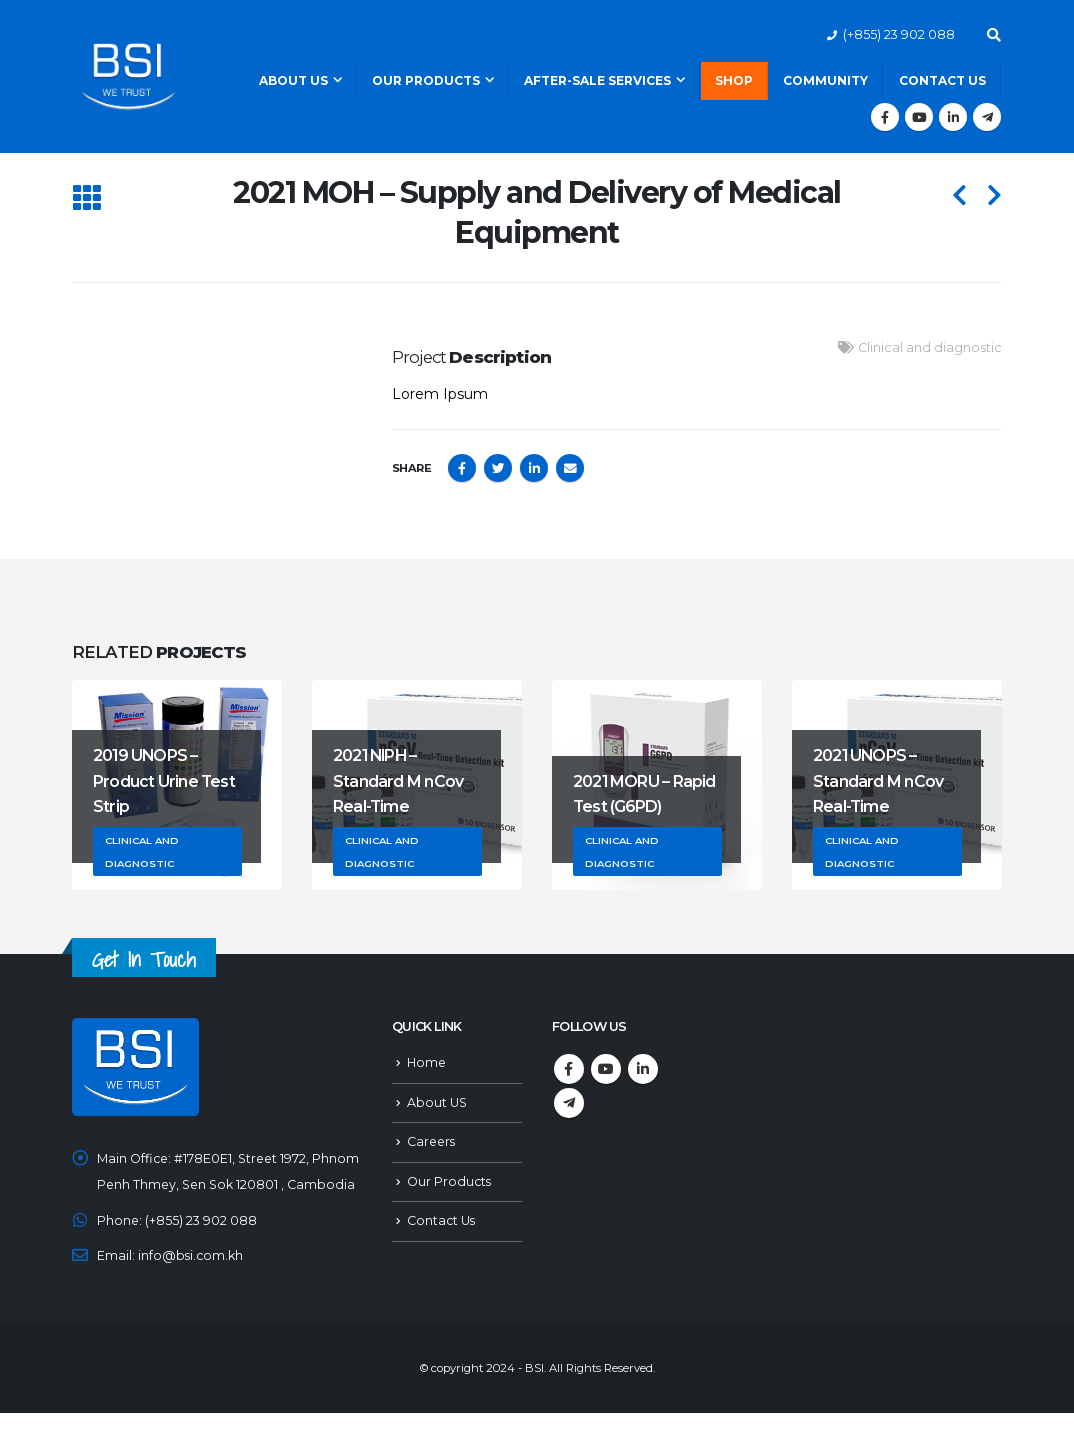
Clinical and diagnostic (930, 347)
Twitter (498, 468)
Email (570, 468)
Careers (432, 1141)
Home (427, 1062)
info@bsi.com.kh (191, 1282)
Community (825, 80)
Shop (734, 80)
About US (437, 1102)
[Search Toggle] (993, 35)
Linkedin (643, 1069)
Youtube (606, 1069)
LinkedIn (534, 468)
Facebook (462, 468)
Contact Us (942, 80)
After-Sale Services (597, 80)
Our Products (426, 80)
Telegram (569, 1103)
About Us (293, 80)
